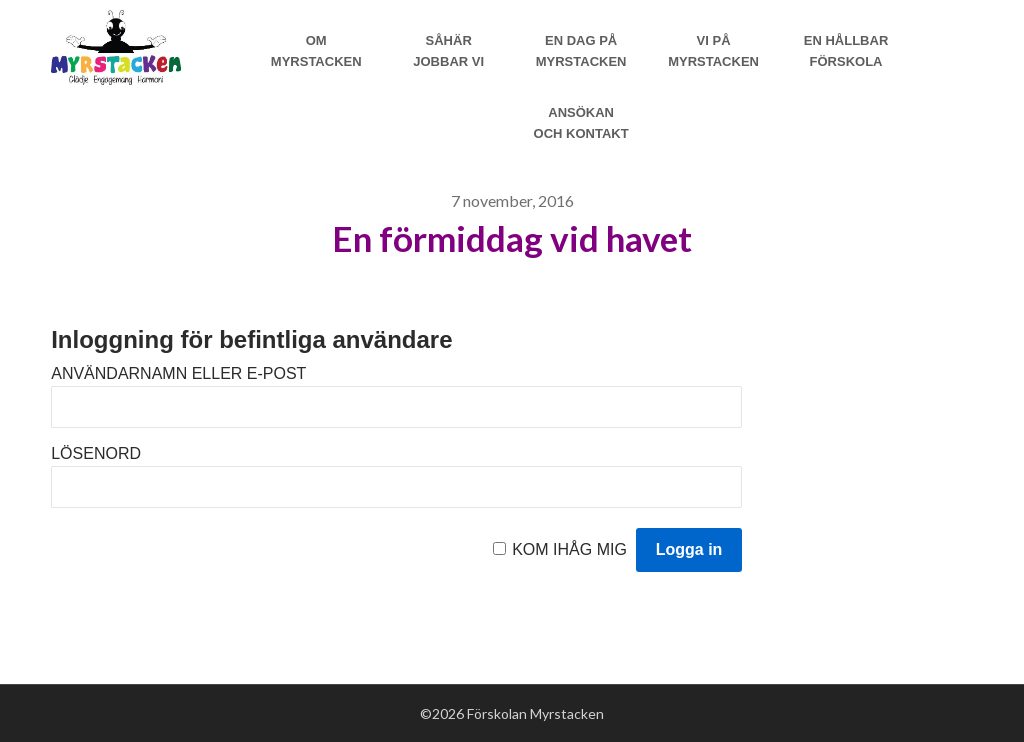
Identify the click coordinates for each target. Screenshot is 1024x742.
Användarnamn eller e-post (178, 373)
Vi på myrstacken (713, 51)
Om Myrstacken (316, 51)
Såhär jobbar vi (448, 51)
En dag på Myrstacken (581, 51)
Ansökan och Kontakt (581, 123)
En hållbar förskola (846, 51)
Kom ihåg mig (569, 549)
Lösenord (96, 453)
